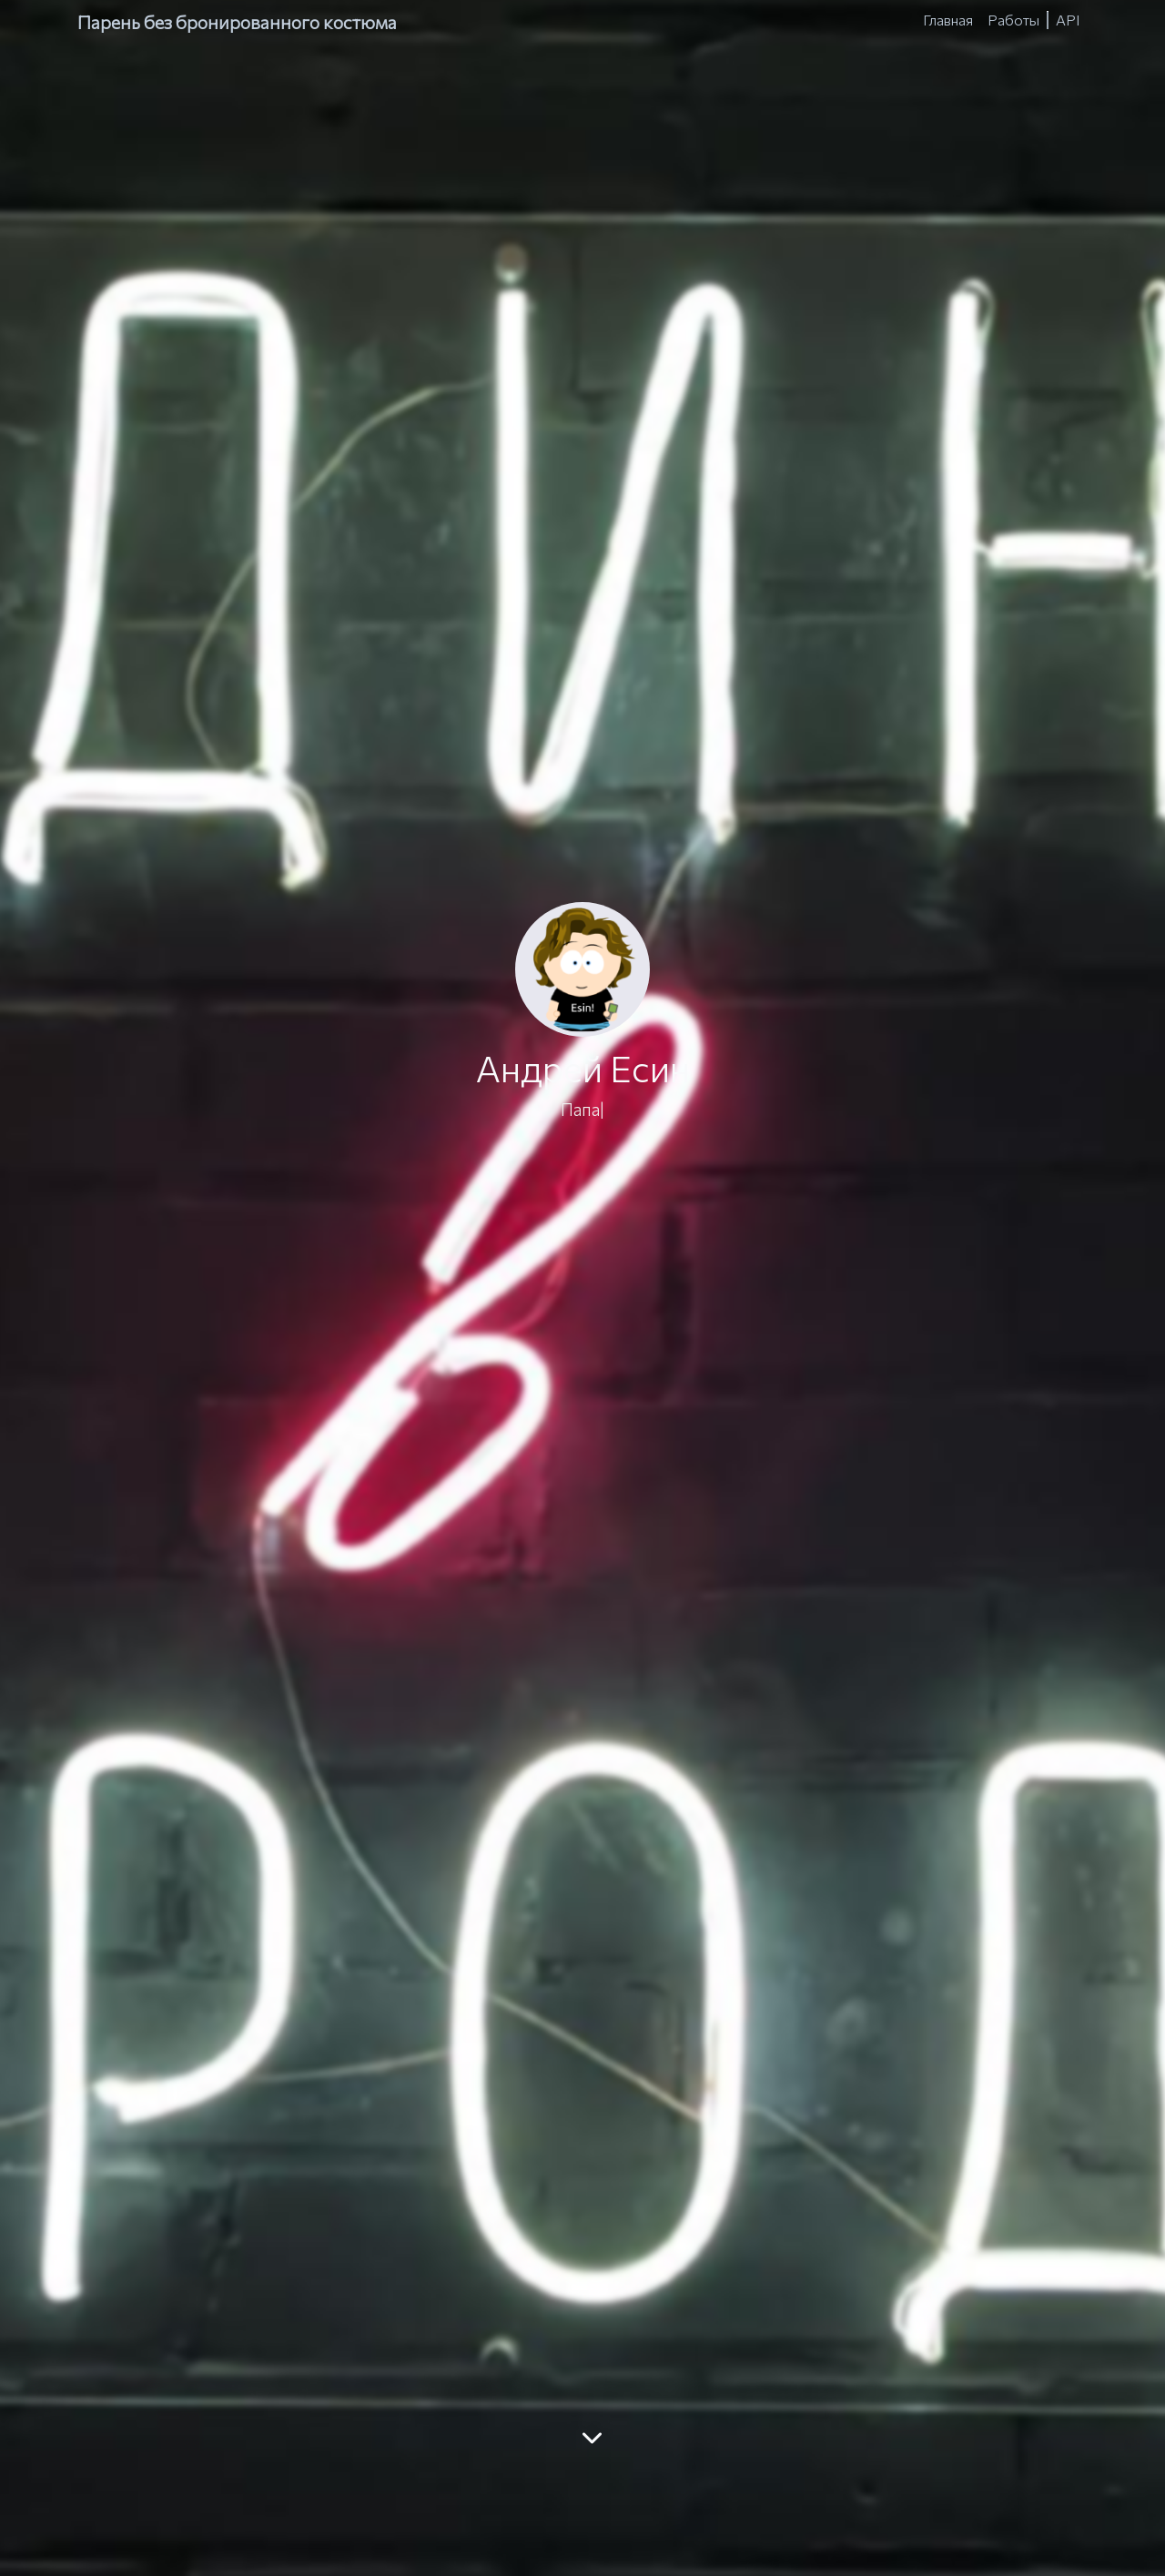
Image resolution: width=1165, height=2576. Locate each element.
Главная (948, 19)
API (1068, 19)
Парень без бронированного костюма (237, 22)
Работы (1013, 19)
